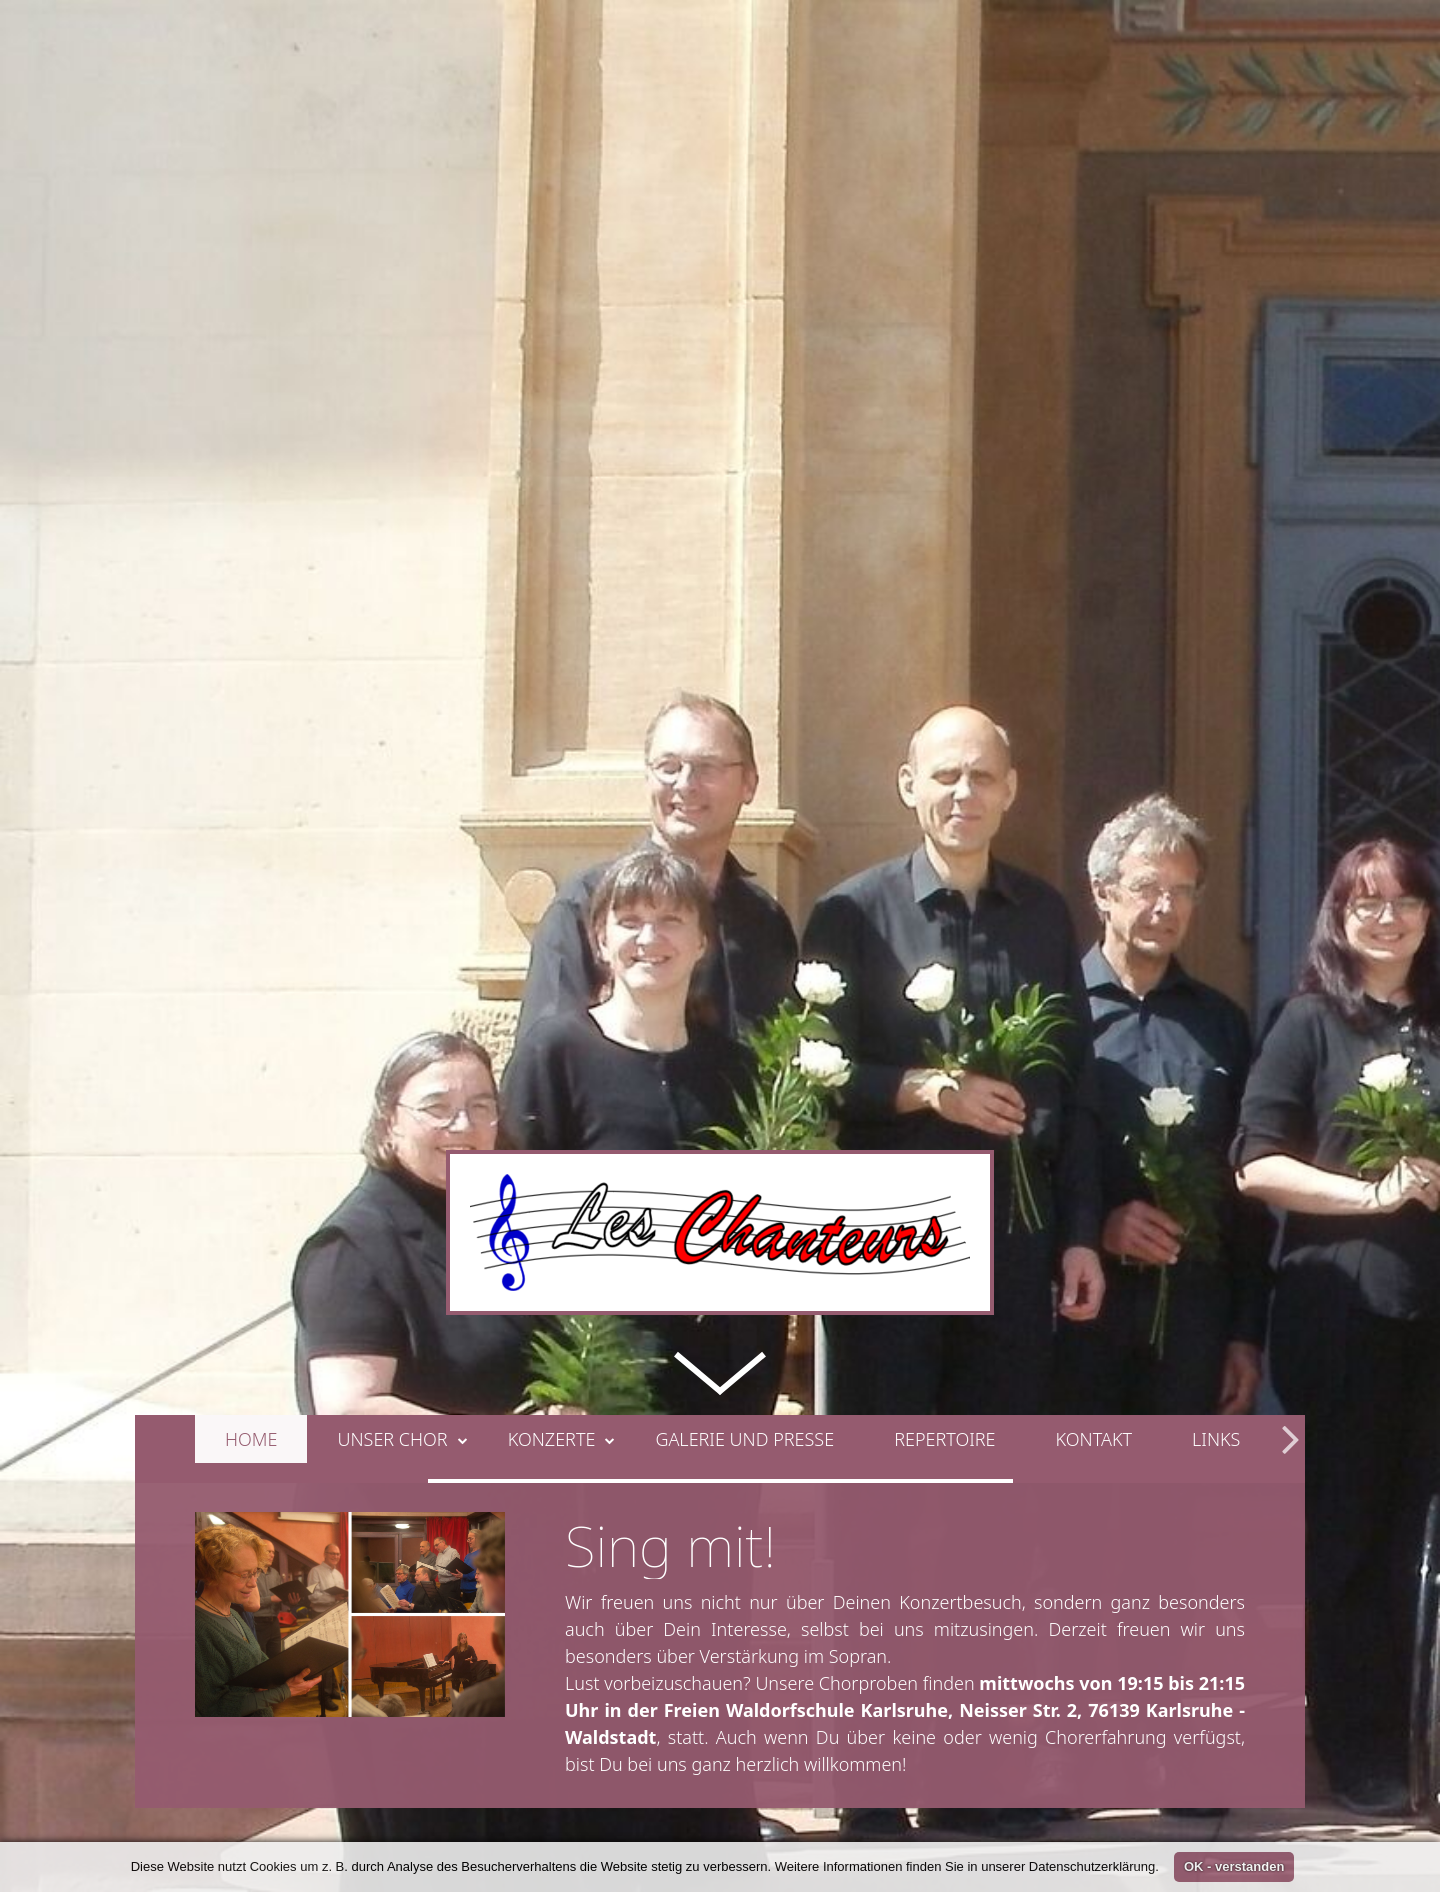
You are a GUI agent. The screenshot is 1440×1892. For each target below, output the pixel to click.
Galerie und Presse (744, 1224)
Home (251, 1224)
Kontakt (1094, 1224)
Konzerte (562, 1224)
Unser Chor (402, 1224)
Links (1216, 1224)
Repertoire (944, 1224)
